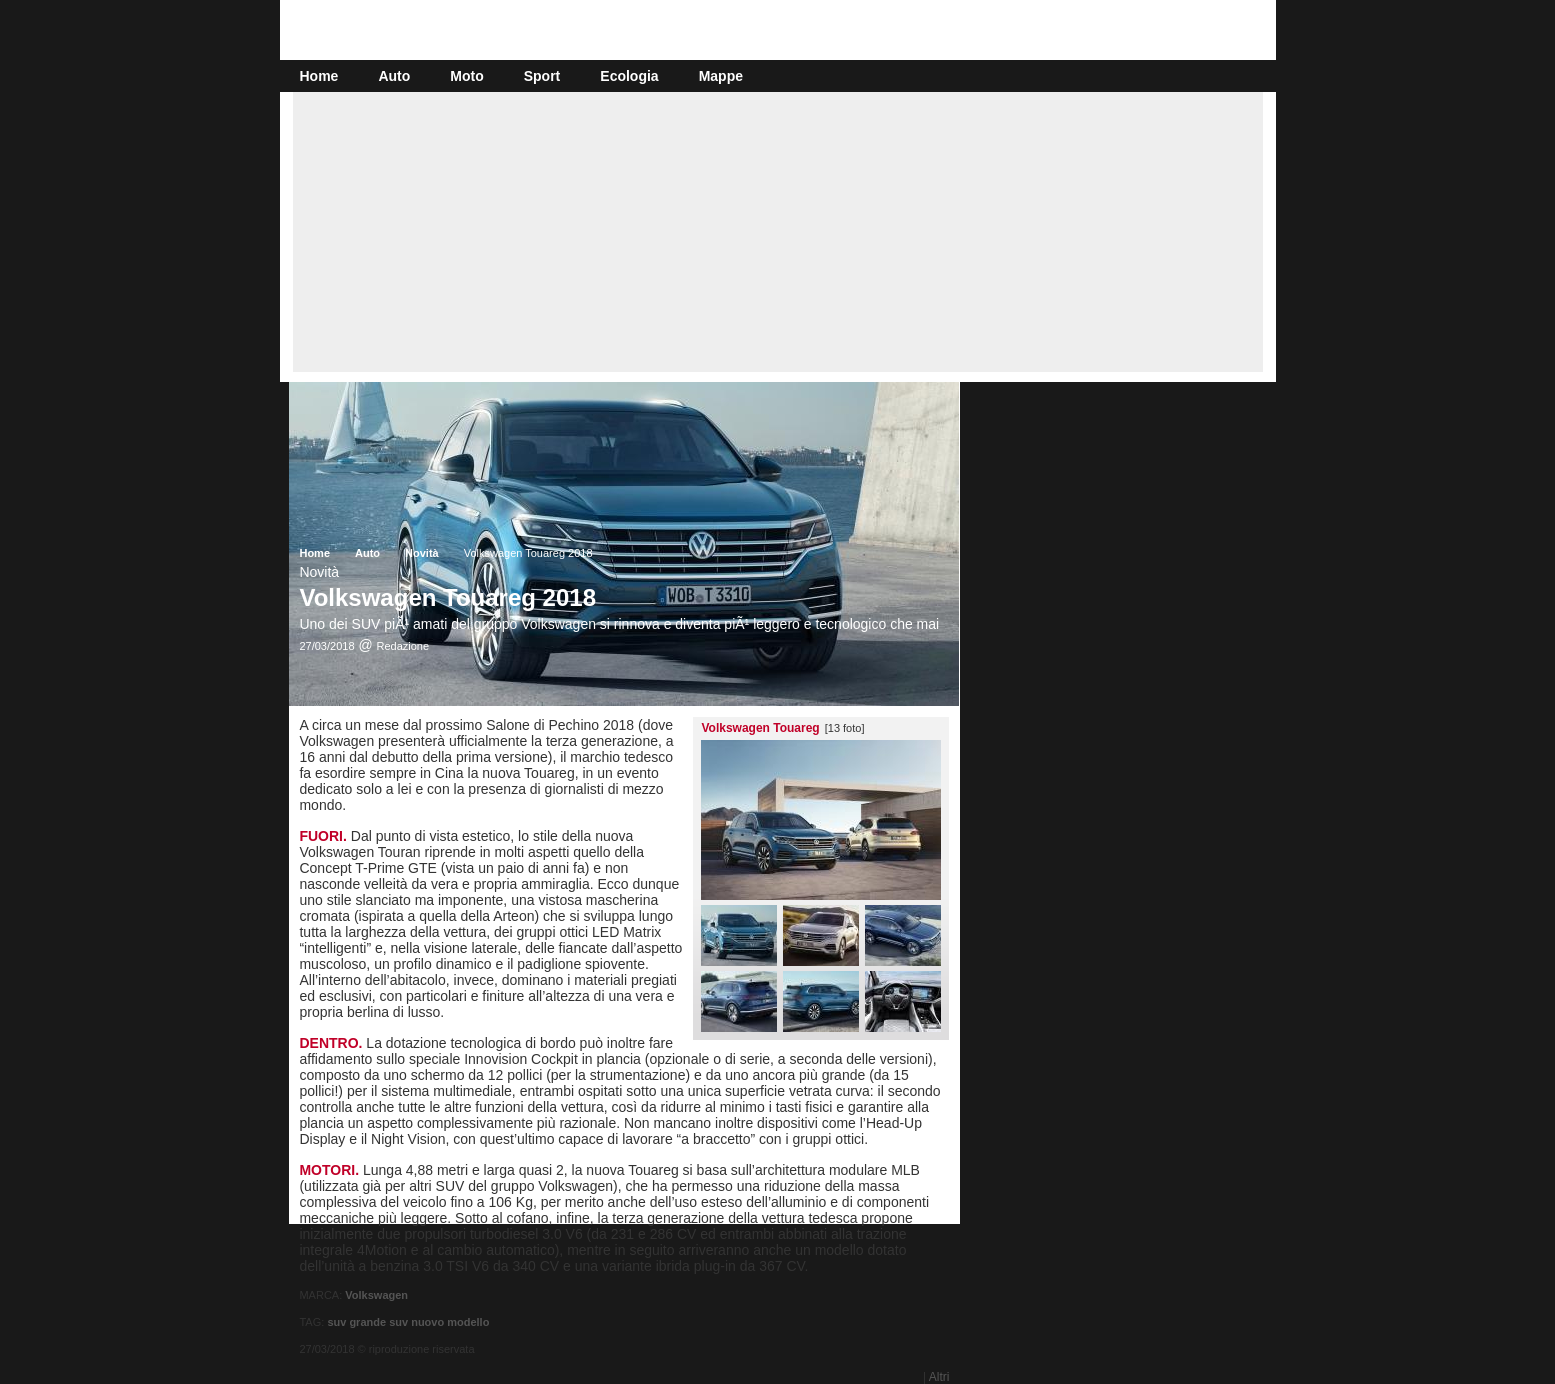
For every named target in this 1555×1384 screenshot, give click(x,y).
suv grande (356, 1322)
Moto (466, 76)
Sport (542, 76)
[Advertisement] (778, 232)
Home (319, 76)
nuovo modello (450, 1322)
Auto (394, 76)
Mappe (721, 76)
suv (398, 1322)
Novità (422, 553)
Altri (939, 1377)
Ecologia (629, 76)
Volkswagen (376, 1295)
